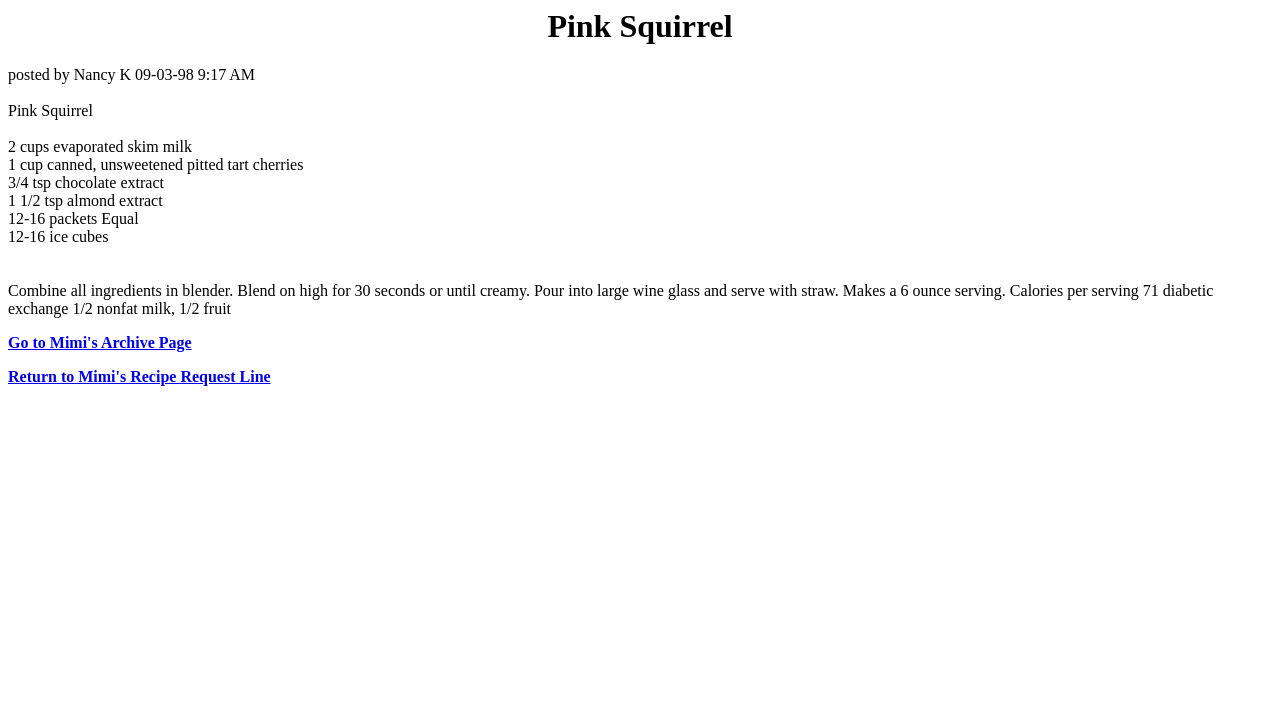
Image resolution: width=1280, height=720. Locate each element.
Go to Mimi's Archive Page (100, 342)
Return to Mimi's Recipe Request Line (139, 376)
